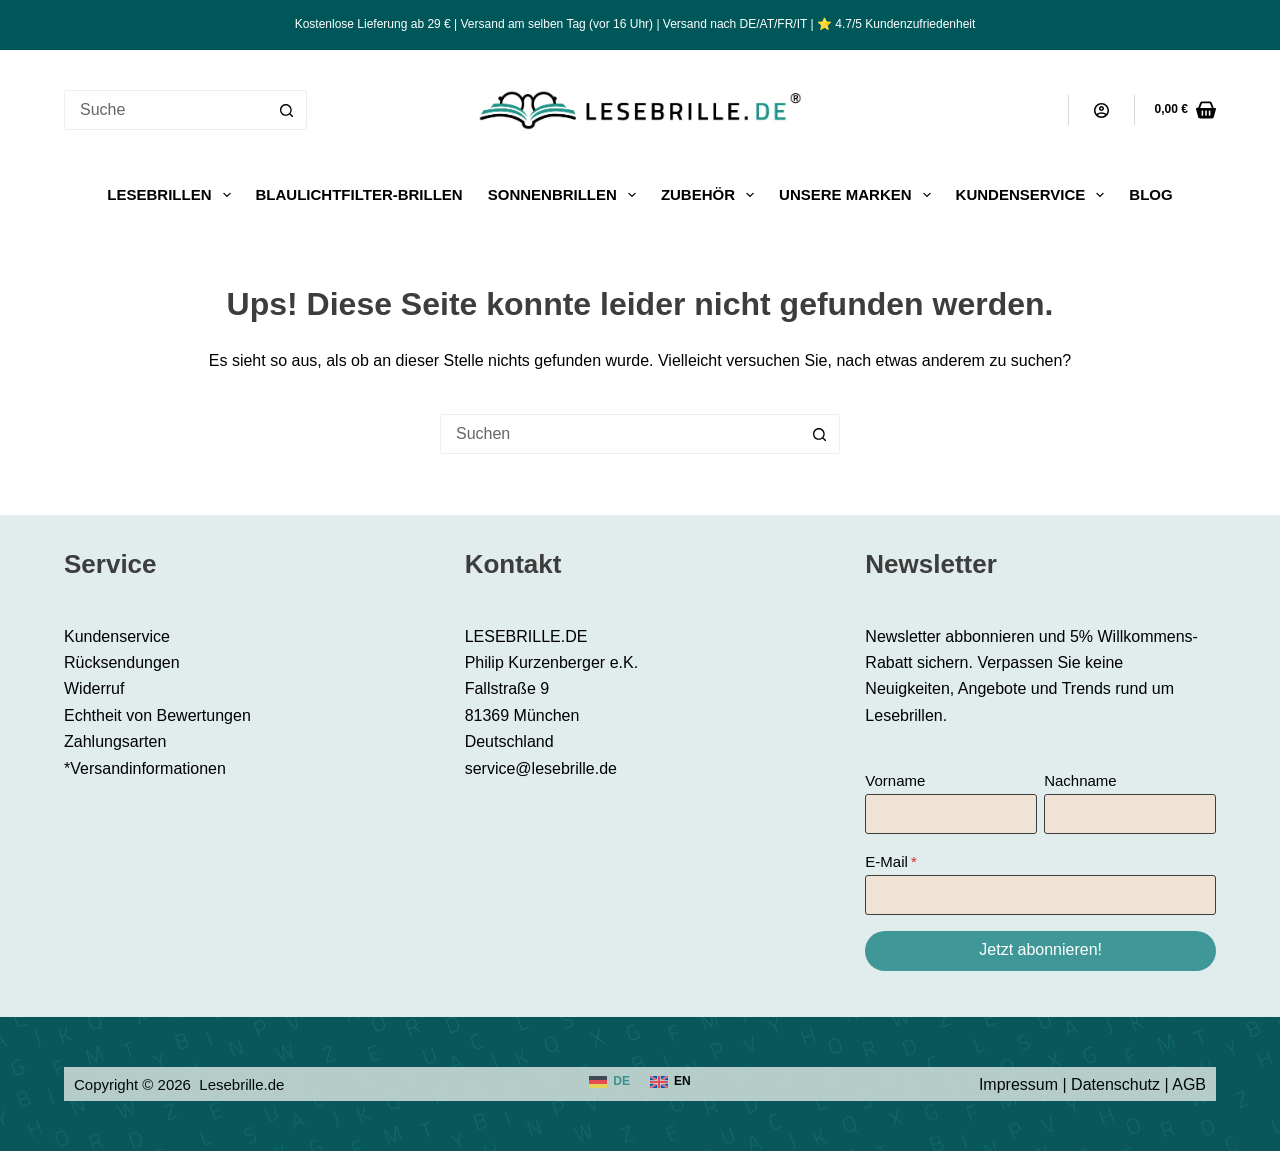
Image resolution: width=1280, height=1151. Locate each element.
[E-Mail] (1040, 895)
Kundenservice (1034, 195)
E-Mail (886, 861)
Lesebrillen (172, 195)
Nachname (1080, 780)
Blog (1150, 194)
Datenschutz (1115, 1084)
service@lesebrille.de (541, 768)
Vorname (895, 780)
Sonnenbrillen (566, 195)
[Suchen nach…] (165, 110)
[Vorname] (951, 814)
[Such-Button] (287, 110)
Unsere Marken (859, 195)
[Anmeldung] (1101, 110)
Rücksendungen (122, 662)
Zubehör (711, 195)
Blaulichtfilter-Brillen (359, 194)
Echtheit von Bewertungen (157, 715)
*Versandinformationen (145, 768)
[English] (670, 1082)
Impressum (1018, 1084)
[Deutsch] (609, 1082)
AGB (1189, 1084)
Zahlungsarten (115, 741)
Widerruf (94, 688)
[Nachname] (1130, 814)
